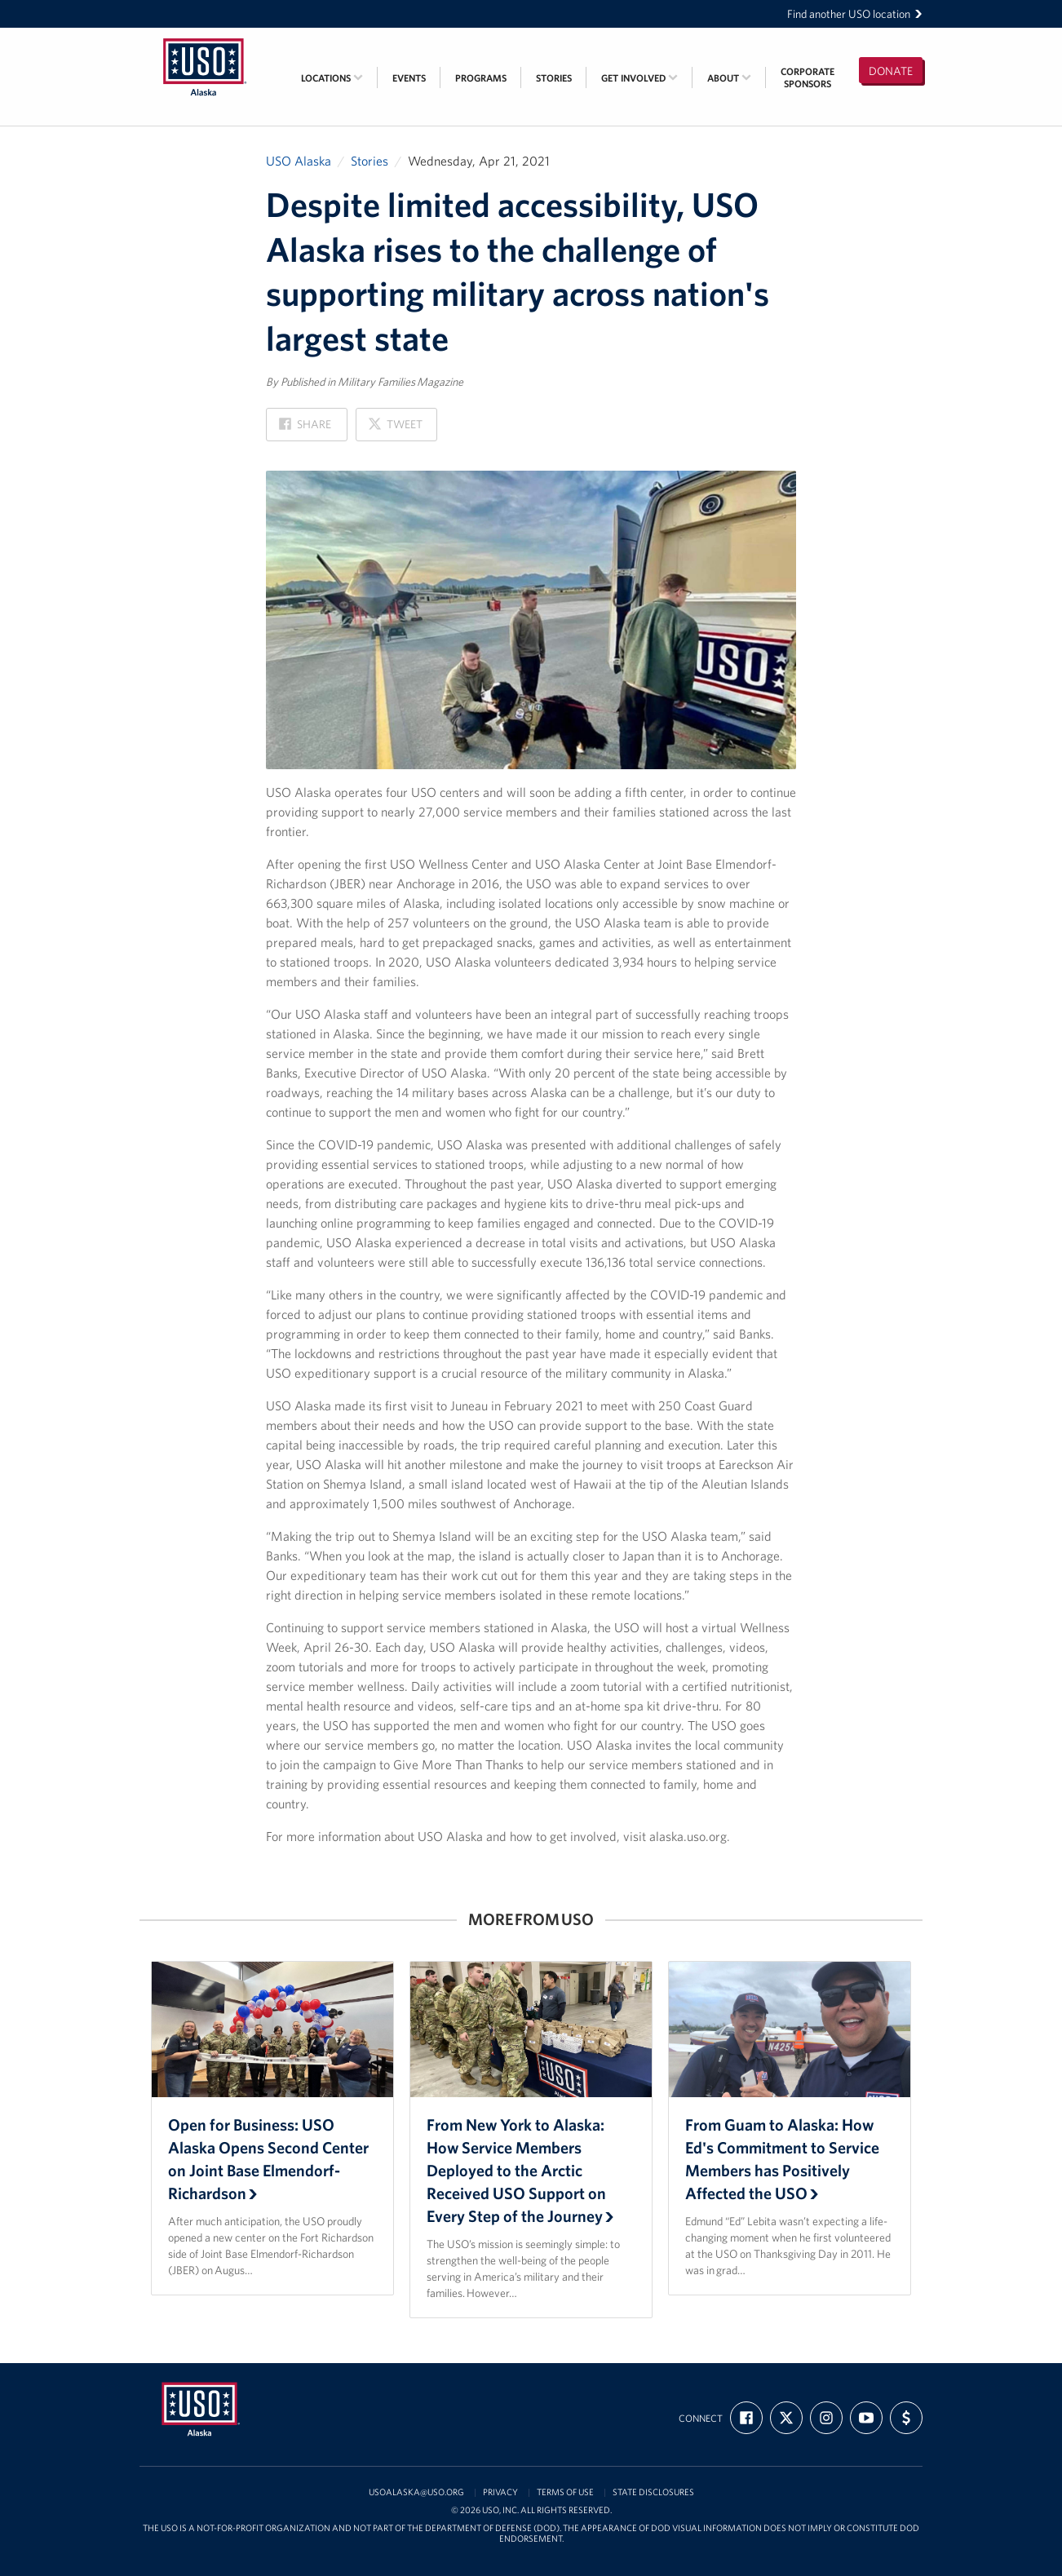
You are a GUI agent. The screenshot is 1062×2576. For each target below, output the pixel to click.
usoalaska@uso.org (416, 2492)
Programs (481, 78)
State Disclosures (653, 2492)
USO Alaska (298, 161)
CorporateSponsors (807, 77)
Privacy (500, 2492)
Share (305, 428)
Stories (554, 78)
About (729, 78)
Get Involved (639, 78)
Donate (891, 71)
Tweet (395, 428)
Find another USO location (855, 14)
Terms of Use (565, 2492)
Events (409, 78)
